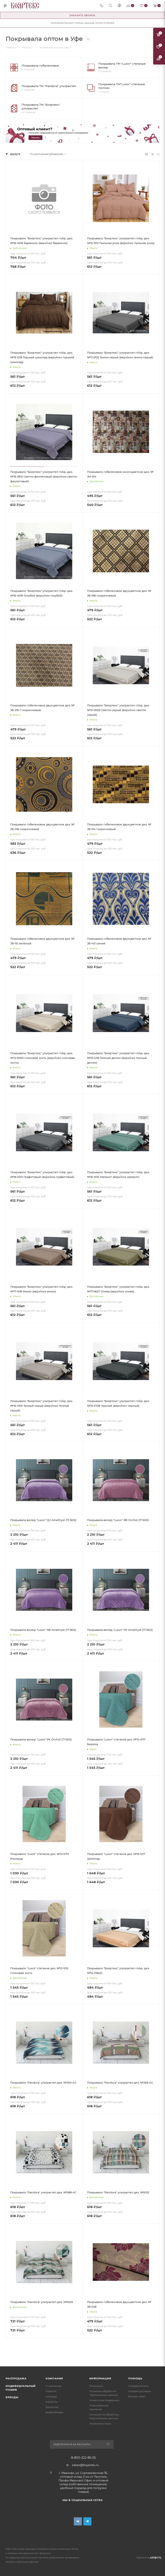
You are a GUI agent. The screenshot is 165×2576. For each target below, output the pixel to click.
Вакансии (52, 2406)
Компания (54, 2378)
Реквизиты (96, 2385)
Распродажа (16, 2378)
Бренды (12, 2397)
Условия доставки (139, 2391)
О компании (53, 2385)
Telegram (87, 2521)
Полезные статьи (100, 2423)
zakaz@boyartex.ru (85, 2465)
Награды (51, 2396)
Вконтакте (78, 2521)
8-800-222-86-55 (83, 2457)
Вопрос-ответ (136, 2396)
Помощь (135, 2378)
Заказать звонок (82, 15)
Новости (51, 2391)
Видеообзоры (54, 2412)
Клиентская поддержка (104, 2400)
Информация (100, 2378)
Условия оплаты (138, 2385)
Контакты (52, 2401)
